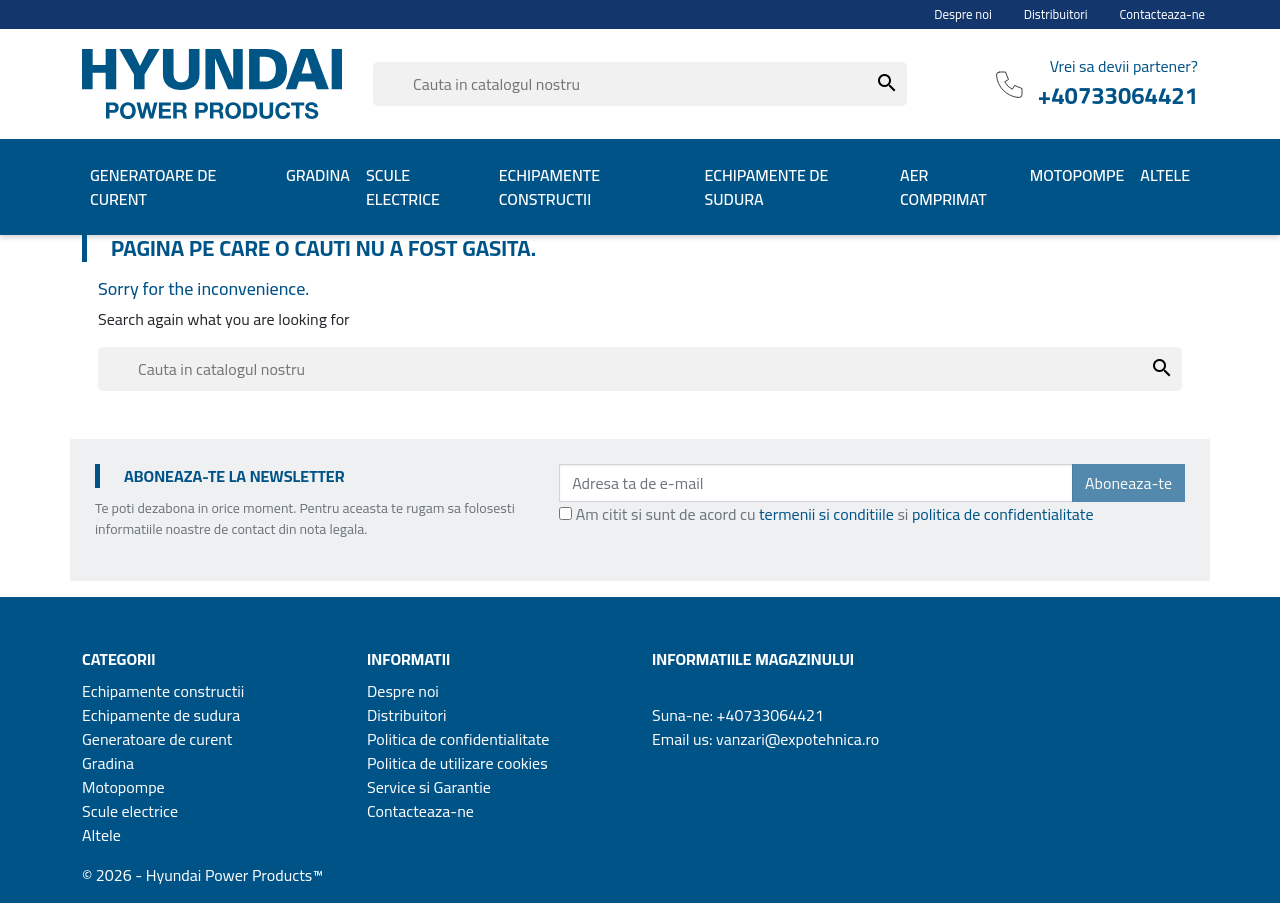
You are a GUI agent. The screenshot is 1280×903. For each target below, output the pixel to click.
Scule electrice (130, 811)
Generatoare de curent (157, 739)
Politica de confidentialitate (458, 739)
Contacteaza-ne (1163, 14)
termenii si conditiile (826, 514)
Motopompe (123, 787)
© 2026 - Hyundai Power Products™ (202, 875)
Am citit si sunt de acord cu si (835, 514)
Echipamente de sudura (161, 715)
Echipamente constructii (163, 691)
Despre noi (963, 14)
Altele (101, 835)
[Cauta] (640, 84)
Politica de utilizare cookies (457, 763)
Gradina (108, 763)
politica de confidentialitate (1003, 514)
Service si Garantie (429, 787)
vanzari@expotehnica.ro (797, 739)
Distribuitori (1056, 14)
